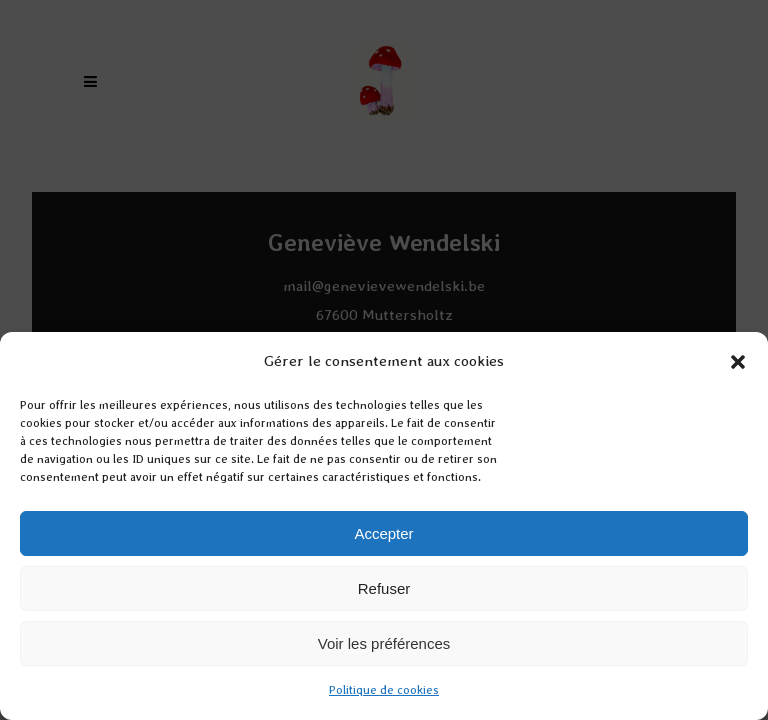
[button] (738, 362)
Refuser (384, 588)
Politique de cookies (384, 690)
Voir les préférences (384, 643)
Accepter (383, 533)
